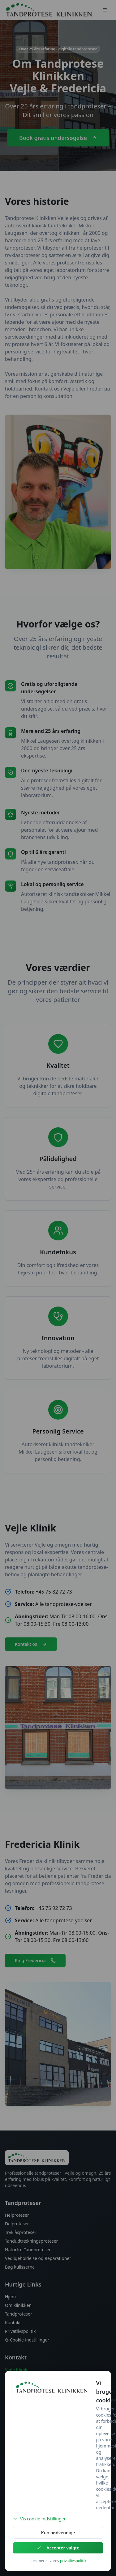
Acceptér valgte (58, 2548)
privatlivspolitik (73, 2560)
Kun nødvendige (58, 2533)
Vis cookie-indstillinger (39, 2519)
